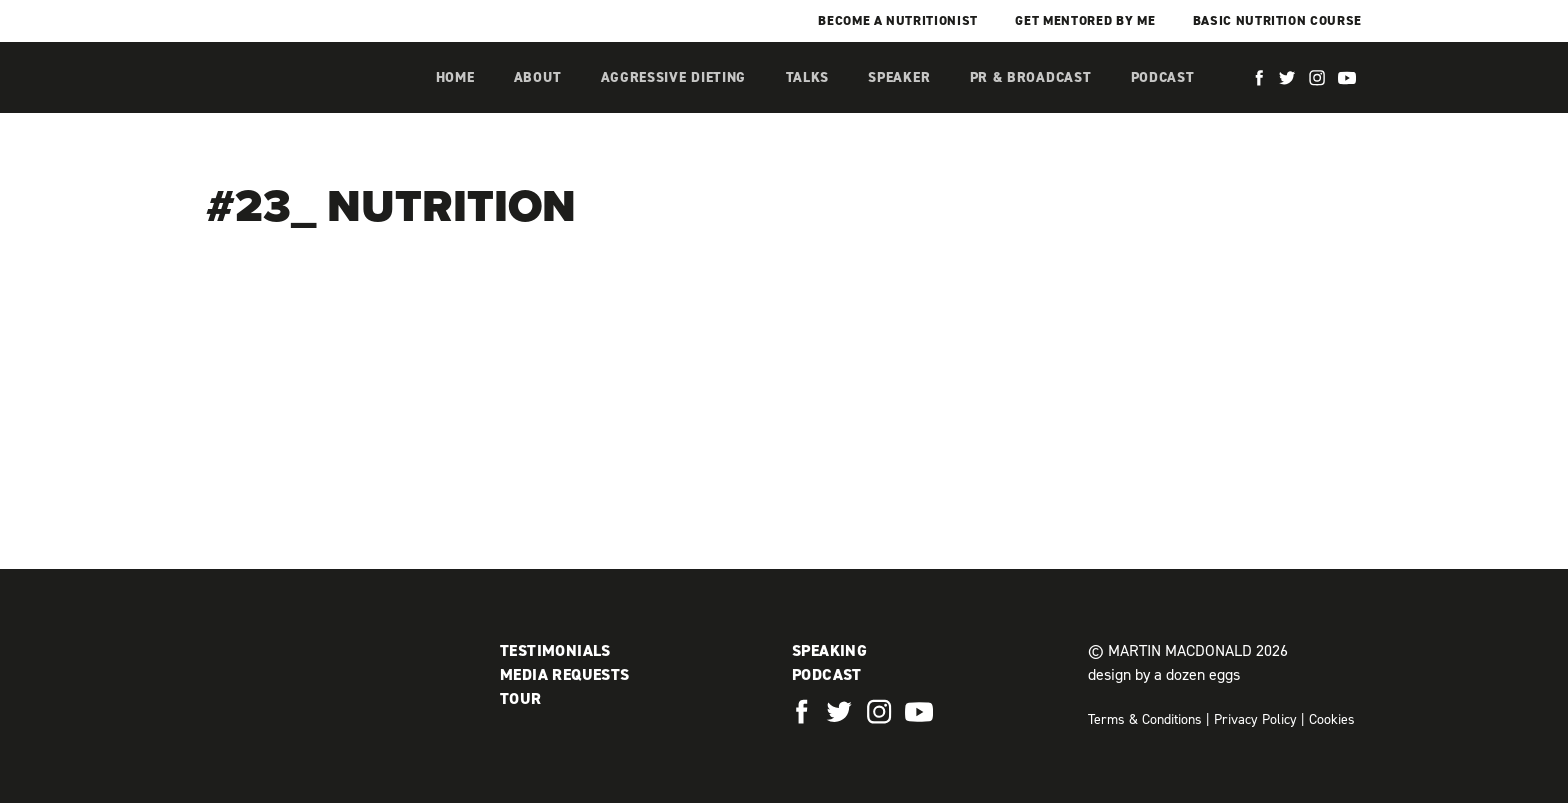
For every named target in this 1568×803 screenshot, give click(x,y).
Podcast (1163, 77)
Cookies (1332, 719)
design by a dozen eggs (1164, 674)
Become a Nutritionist (898, 20)
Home (455, 77)
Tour (521, 698)
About (538, 77)
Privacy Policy (1255, 719)
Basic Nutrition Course (1277, 20)
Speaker (899, 77)
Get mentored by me (1085, 20)
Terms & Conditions (1145, 719)
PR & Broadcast (1031, 77)
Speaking (829, 650)
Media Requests (565, 674)
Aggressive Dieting (674, 77)
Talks (808, 77)
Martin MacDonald (311, 98)
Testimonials (555, 650)
